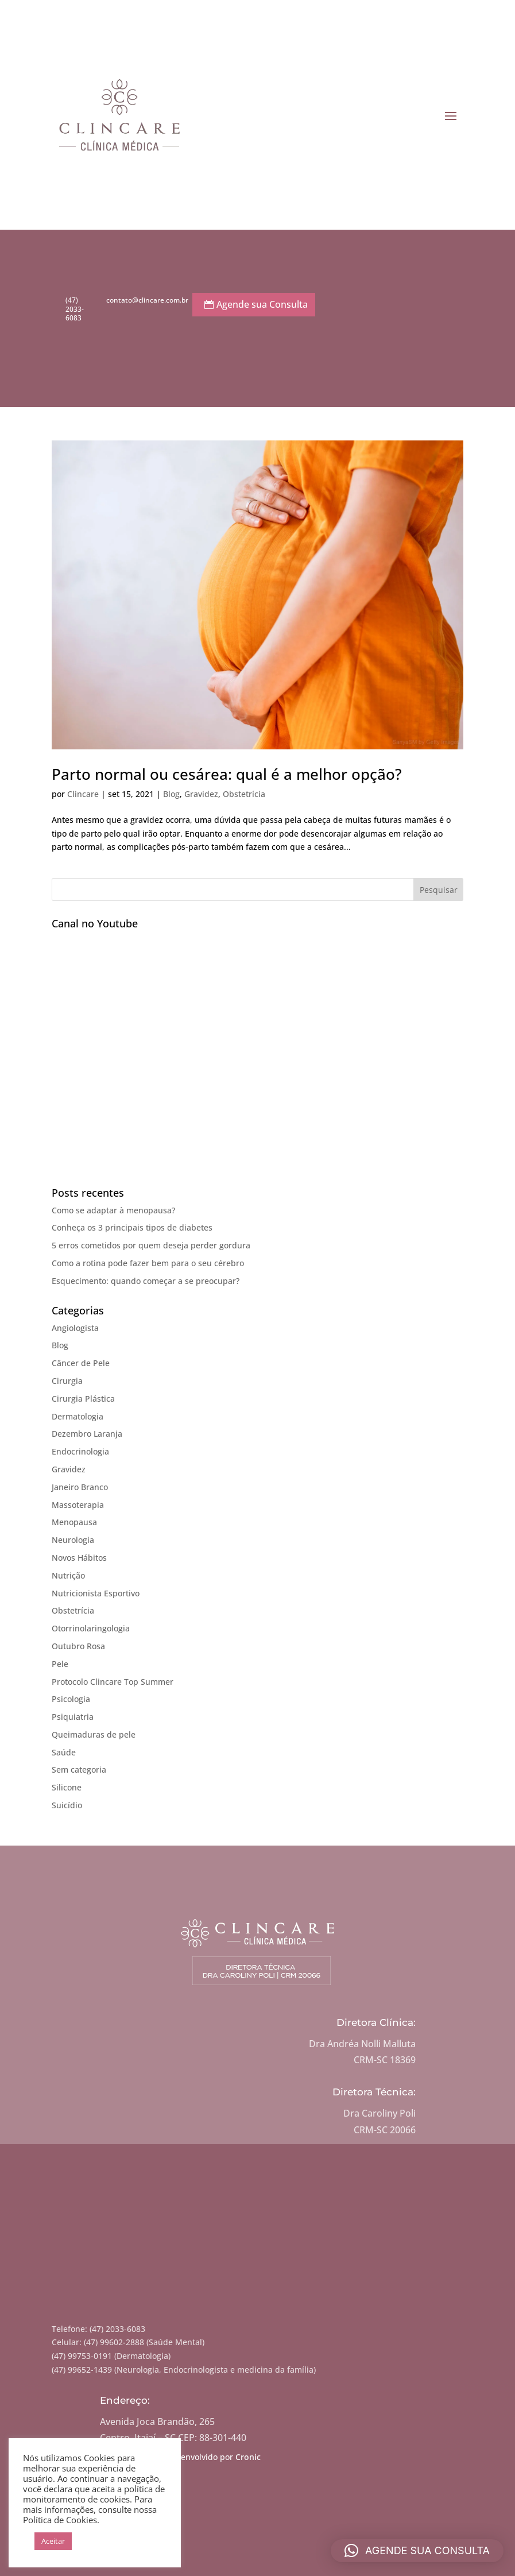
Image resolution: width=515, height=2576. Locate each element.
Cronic (248, 2456)
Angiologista (75, 1327)
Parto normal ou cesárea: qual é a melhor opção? (227, 774)
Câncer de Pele (81, 1362)
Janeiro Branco (80, 1487)
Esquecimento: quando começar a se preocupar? (145, 1280)
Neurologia (73, 1539)
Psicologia (71, 1698)
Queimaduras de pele (93, 1734)
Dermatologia (77, 1416)
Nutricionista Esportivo (96, 1593)
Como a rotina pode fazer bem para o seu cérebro (148, 1263)
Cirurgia (67, 1380)
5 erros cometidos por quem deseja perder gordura (151, 1245)
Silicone (67, 1787)
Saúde (64, 1752)
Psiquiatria (73, 1716)
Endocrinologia (80, 1451)
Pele (60, 1663)
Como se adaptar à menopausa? (113, 1210)
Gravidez (201, 793)
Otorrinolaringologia (91, 1628)
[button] (417, 2550)
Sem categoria (79, 1769)
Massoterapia (78, 1504)
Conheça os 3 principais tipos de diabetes (132, 1227)
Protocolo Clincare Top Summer (112, 1681)
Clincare (83, 793)
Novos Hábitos (79, 1557)
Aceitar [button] (53, 2541)
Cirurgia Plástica (83, 1398)
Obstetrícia (244, 793)
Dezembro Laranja (87, 1433)
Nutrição (68, 1575)
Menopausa (74, 1522)
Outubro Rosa (78, 1646)
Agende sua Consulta (262, 304)
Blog (171, 793)
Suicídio (67, 1805)
